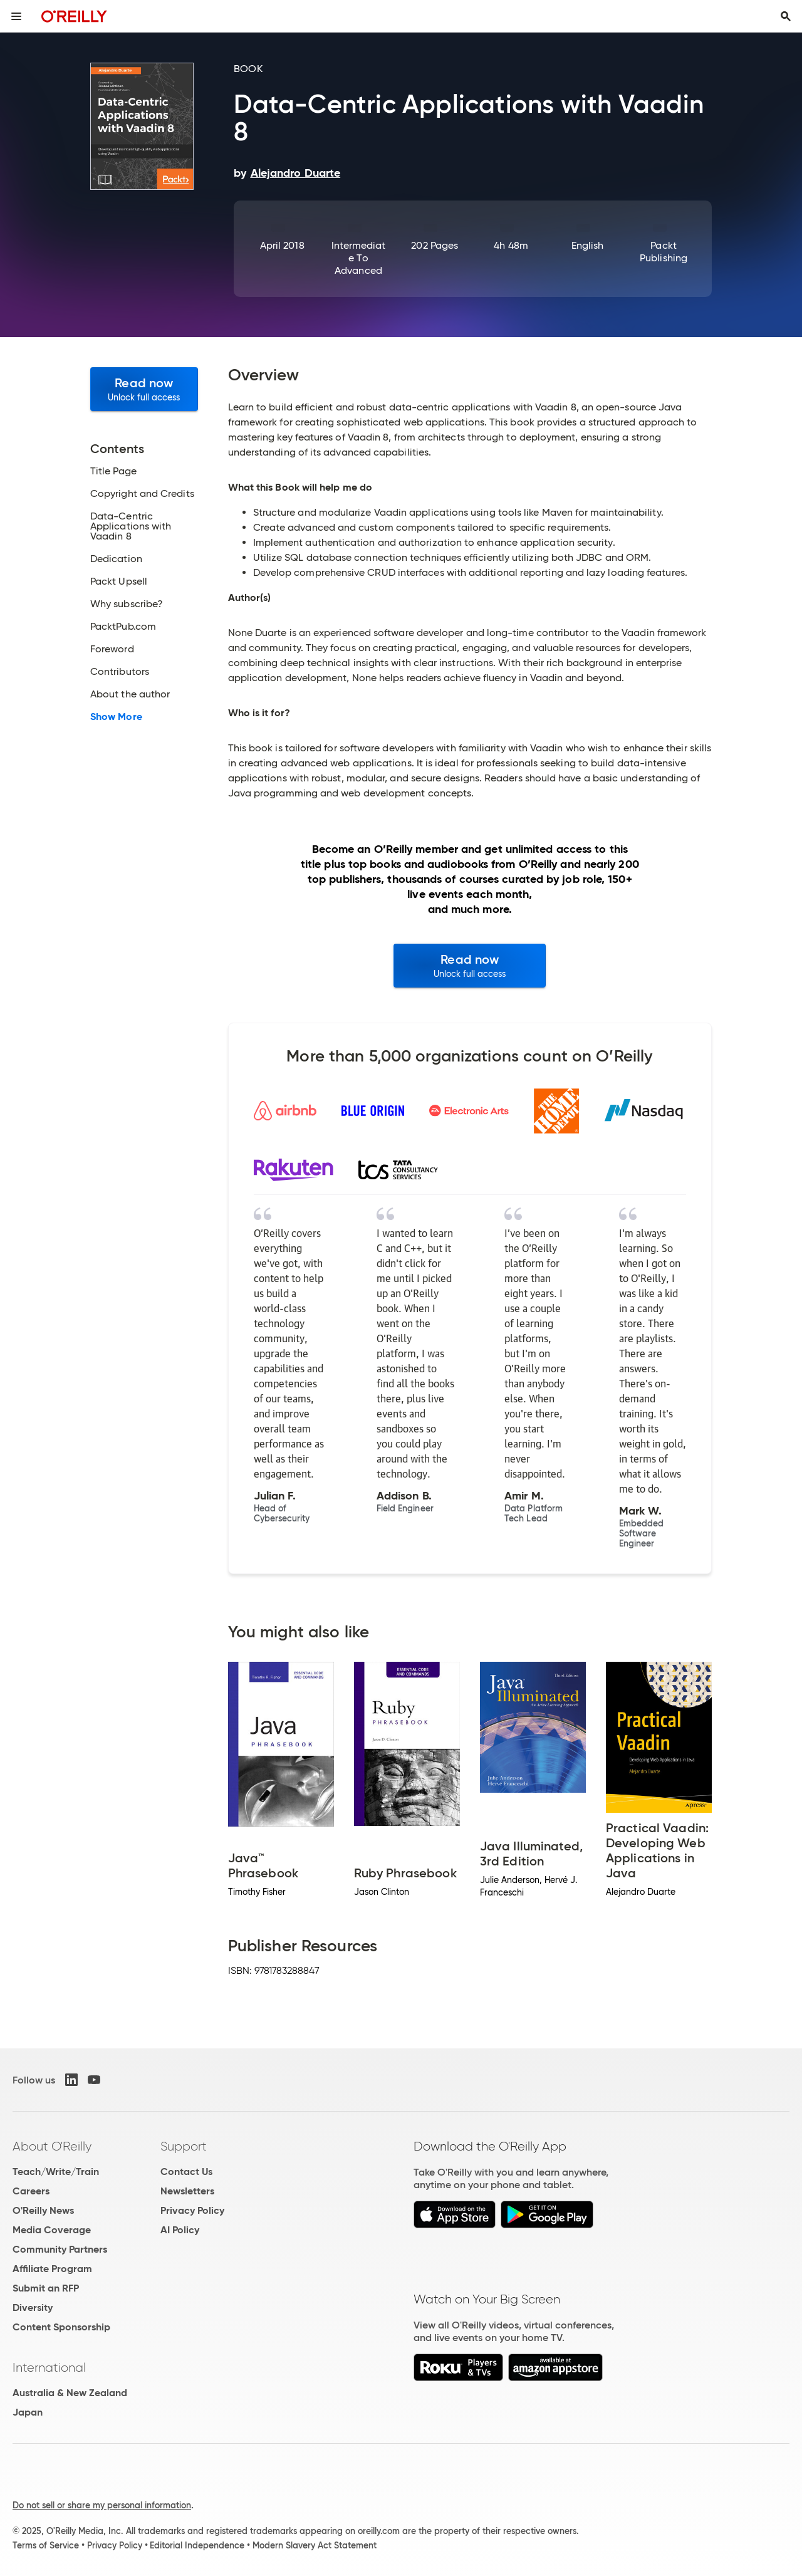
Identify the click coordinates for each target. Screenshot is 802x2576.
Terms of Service (46, 2545)
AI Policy (179, 2229)
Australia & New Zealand (70, 2392)
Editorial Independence (197, 2545)
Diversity (33, 2307)
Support (183, 2146)
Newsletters (187, 2191)
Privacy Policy (192, 2210)
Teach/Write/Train (56, 2171)
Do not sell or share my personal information (102, 2505)
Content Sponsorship (61, 2327)
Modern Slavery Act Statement (315, 2545)
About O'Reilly (52, 2146)
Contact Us (186, 2171)
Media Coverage (52, 2229)
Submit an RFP (46, 2288)
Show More (116, 717)
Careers (31, 2191)
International (49, 2367)
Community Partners (60, 2249)
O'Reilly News (43, 2210)
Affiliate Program (52, 2268)
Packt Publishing (663, 251)
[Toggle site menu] (16, 16)
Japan (28, 2412)
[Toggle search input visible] (786, 16)
